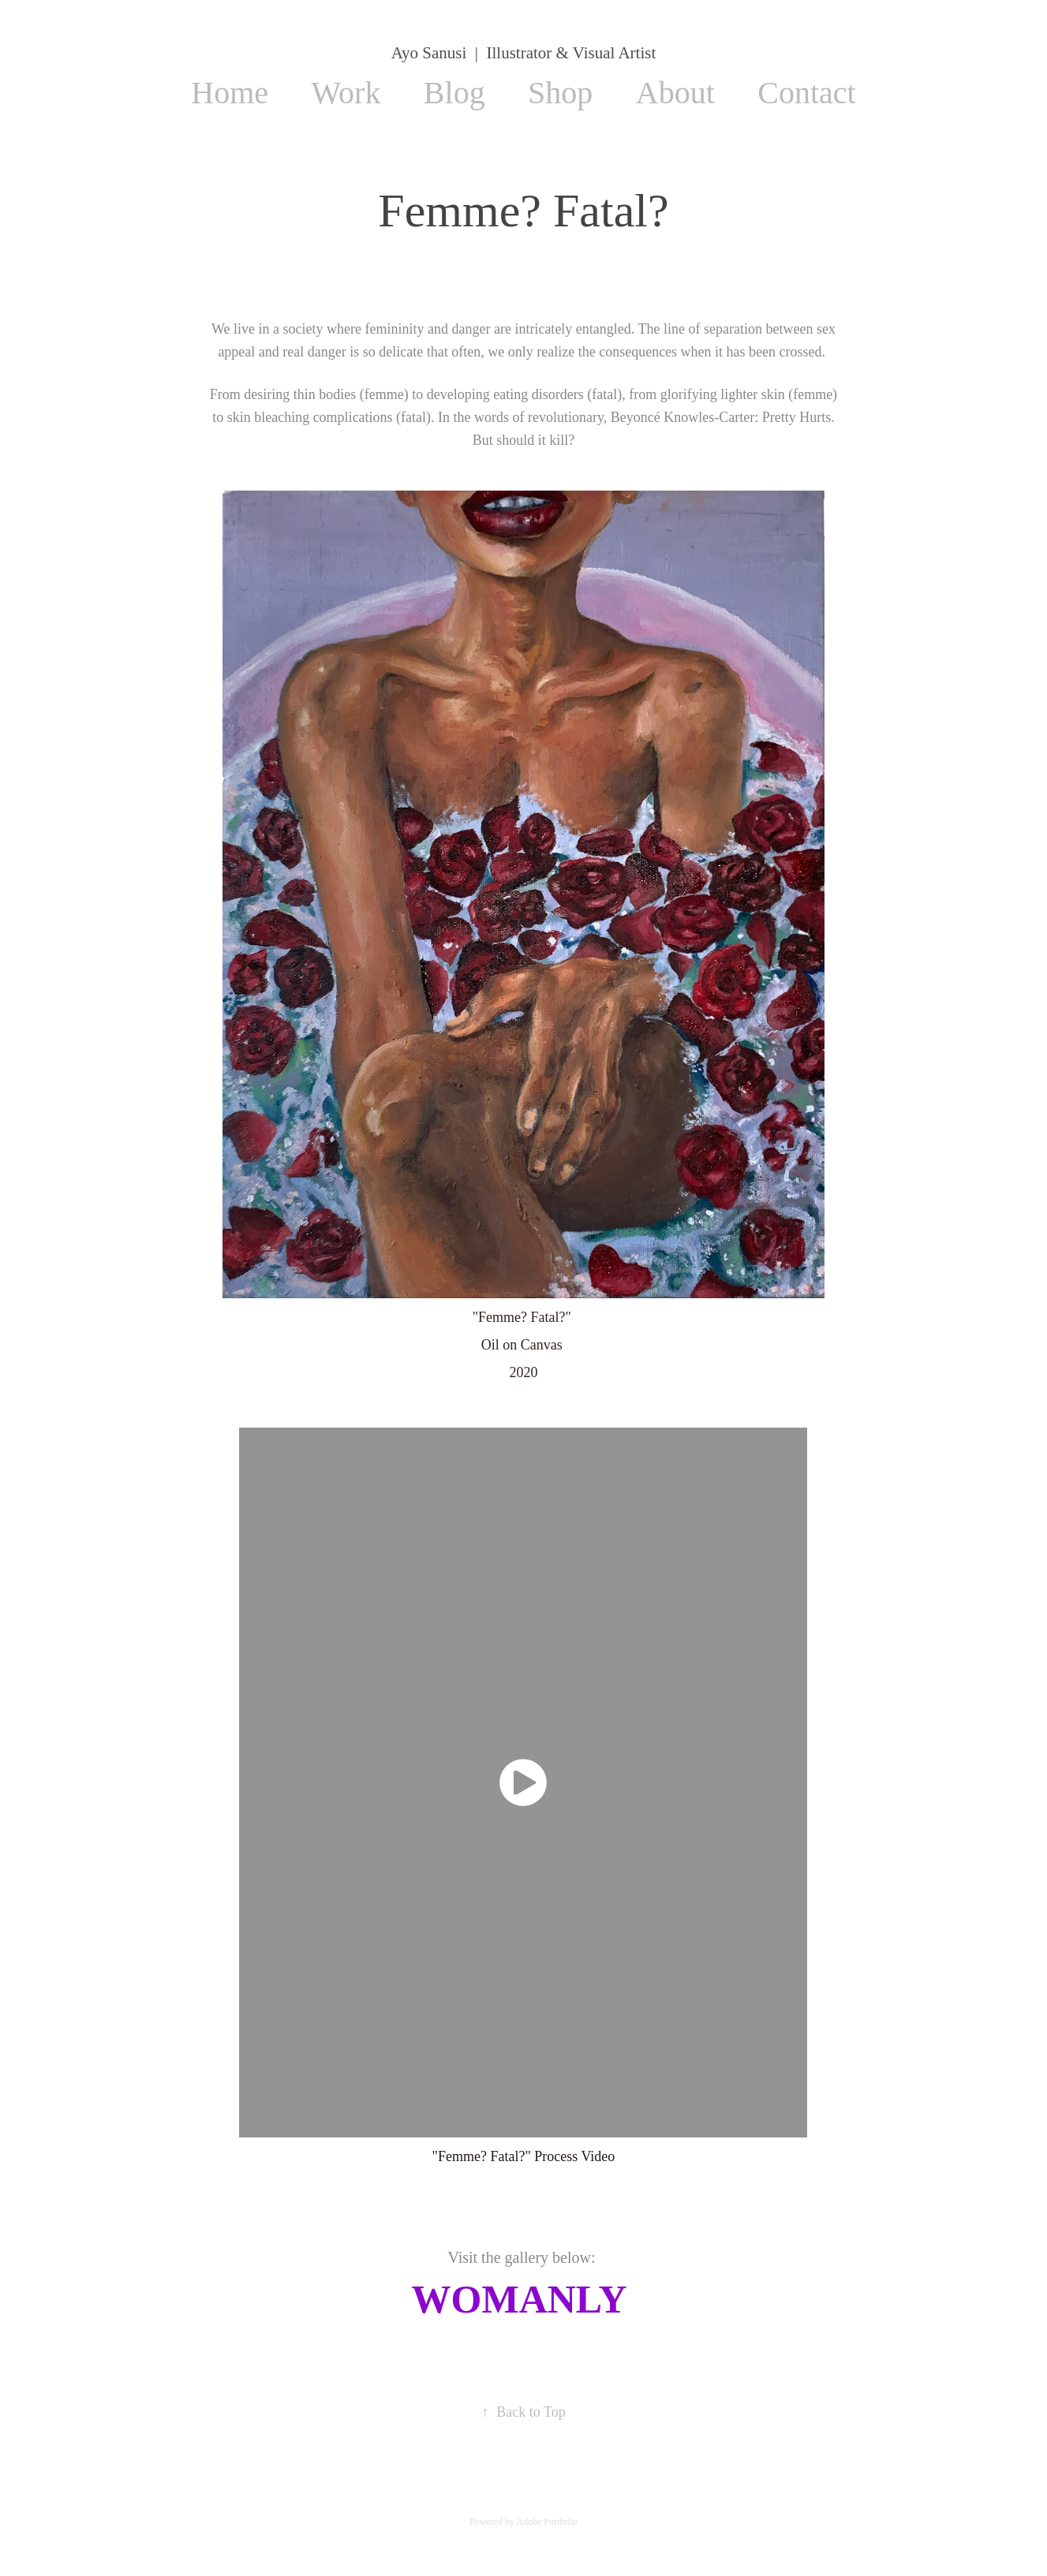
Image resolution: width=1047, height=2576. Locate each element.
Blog (454, 92)
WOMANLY (519, 2299)
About (675, 92)
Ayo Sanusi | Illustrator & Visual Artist (523, 52)
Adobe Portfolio (547, 2521)
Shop (560, 92)
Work (346, 92)
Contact (806, 92)
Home (229, 92)
